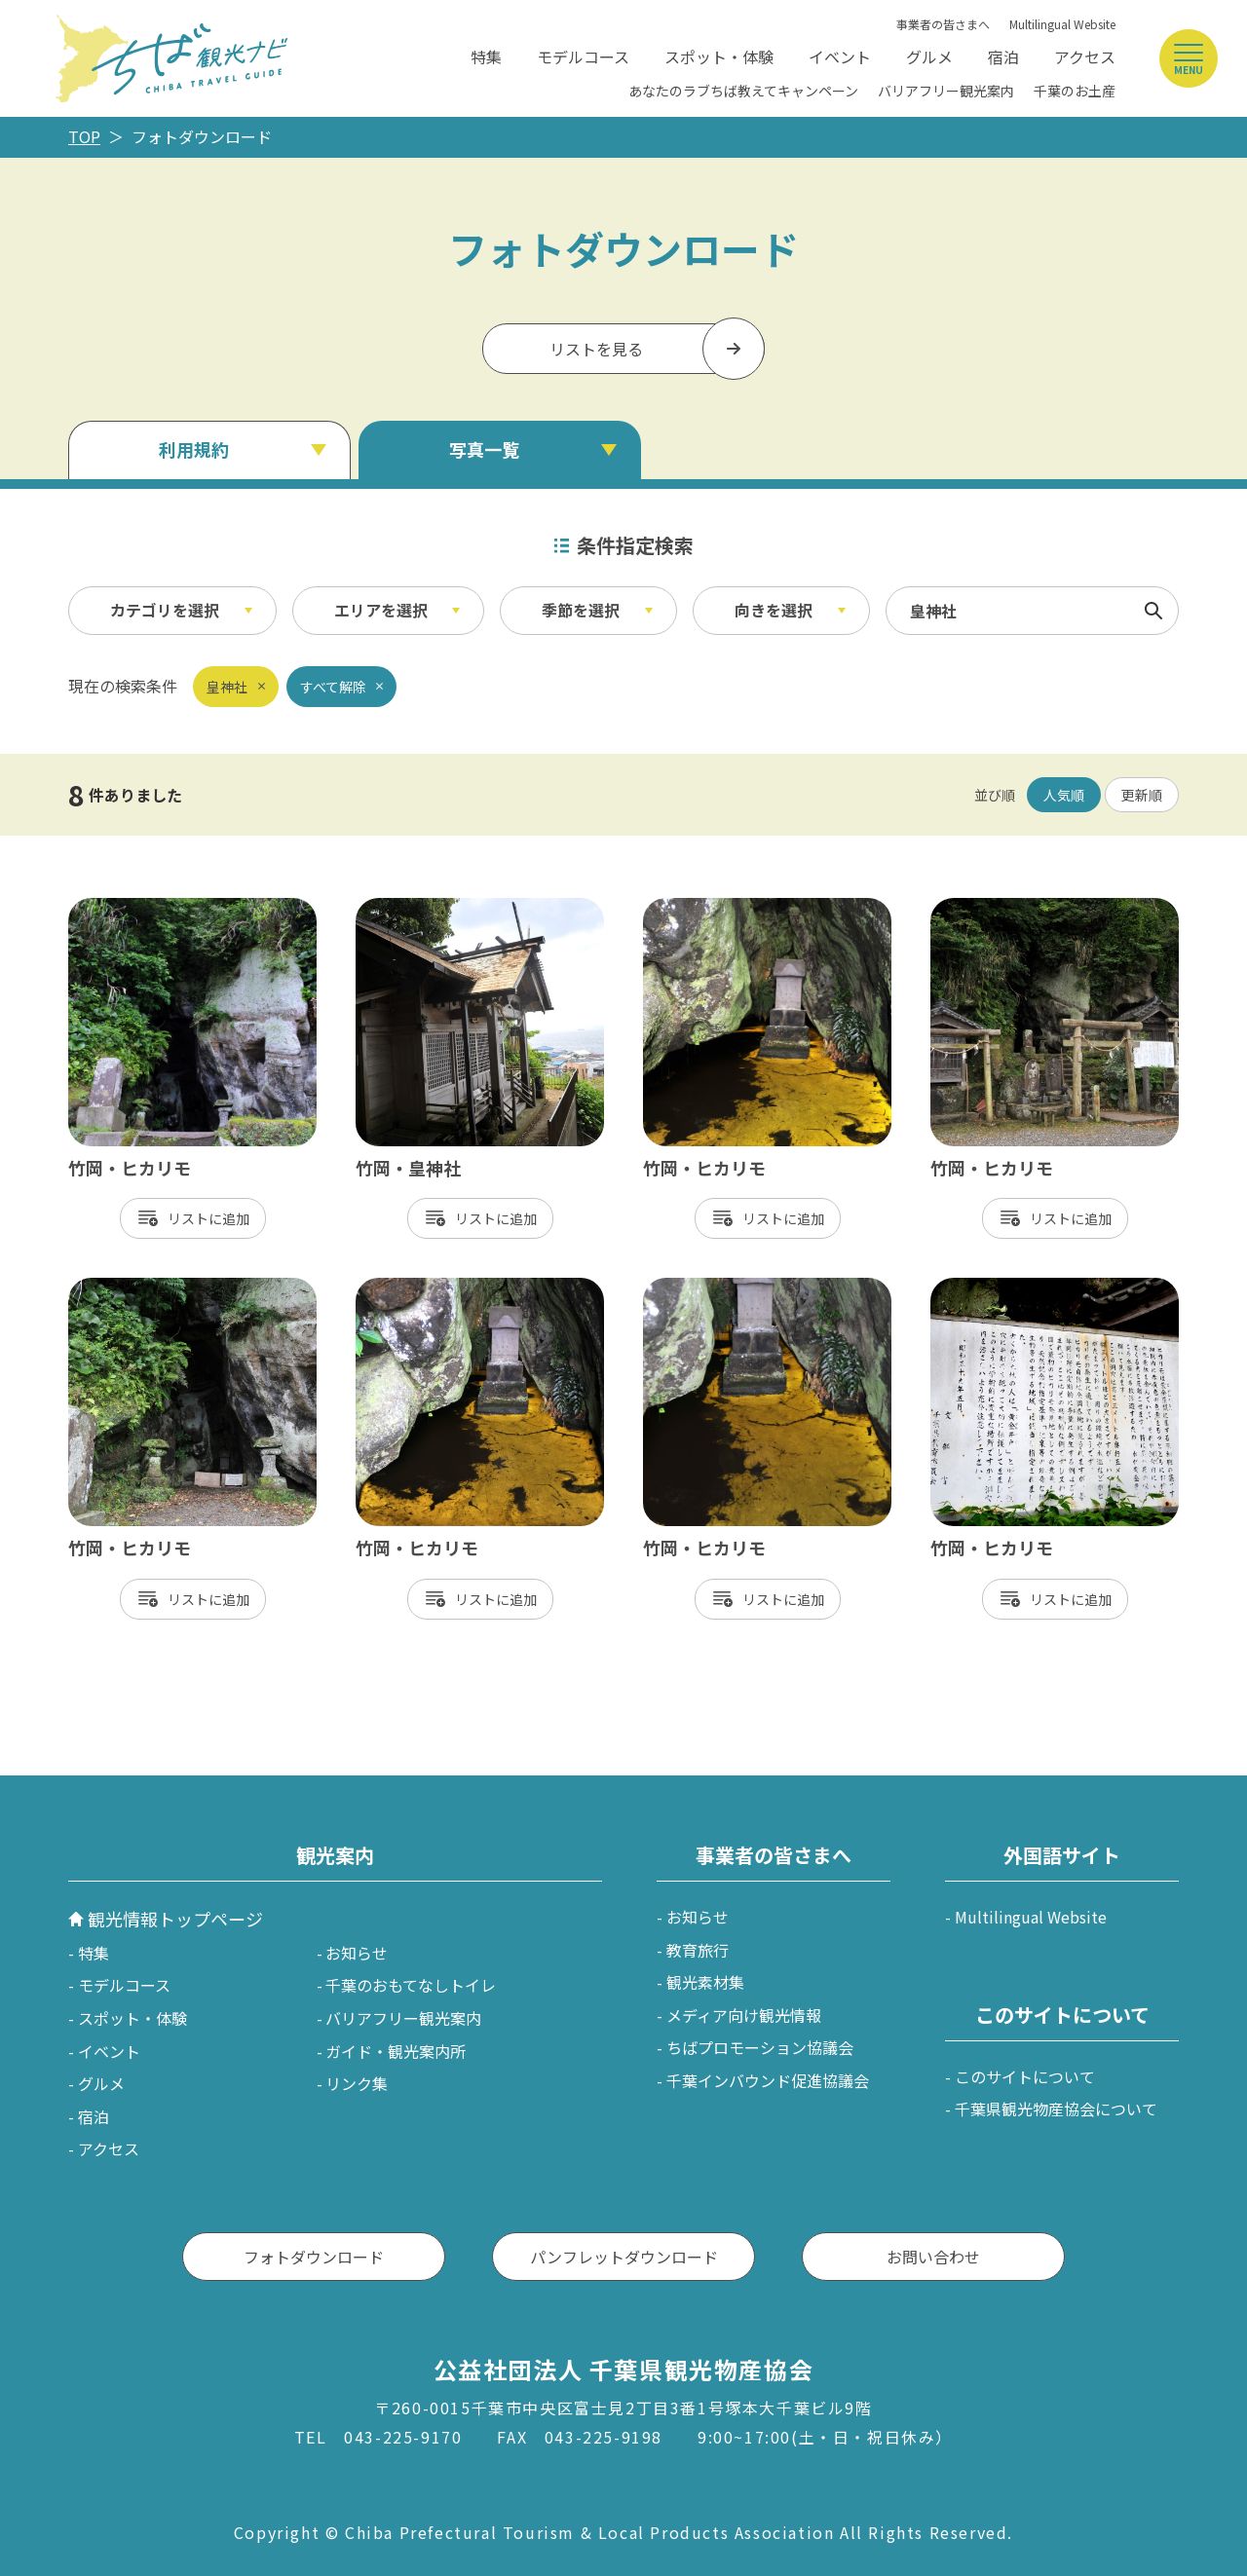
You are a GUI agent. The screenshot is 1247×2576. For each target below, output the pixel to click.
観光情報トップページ (175, 1918)
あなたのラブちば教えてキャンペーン (743, 90)
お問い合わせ (933, 2256)
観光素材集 (705, 1982)
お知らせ (356, 1952)
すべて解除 (333, 686)
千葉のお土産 (1074, 90)
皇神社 (227, 686)
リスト (188, 1218)
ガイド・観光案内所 (395, 2051)
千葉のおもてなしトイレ (410, 1985)
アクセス (1084, 56)
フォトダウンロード (314, 2256)
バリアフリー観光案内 (946, 90)
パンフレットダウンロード (624, 2256)
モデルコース (583, 56)
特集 (486, 56)
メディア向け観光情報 (743, 2015)
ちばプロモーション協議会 (759, 2047)
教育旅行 (697, 1949)
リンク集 (356, 2083)
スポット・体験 (719, 56)
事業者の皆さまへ (943, 24)
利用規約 (194, 449)
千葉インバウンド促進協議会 (767, 2080)
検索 (1153, 610)
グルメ (929, 56)
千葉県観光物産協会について (1056, 2108)
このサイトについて (1025, 2076)
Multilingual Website (1062, 24)
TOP (84, 136)
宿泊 (1003, 56)
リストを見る (596, 348)
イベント (840, 56)
